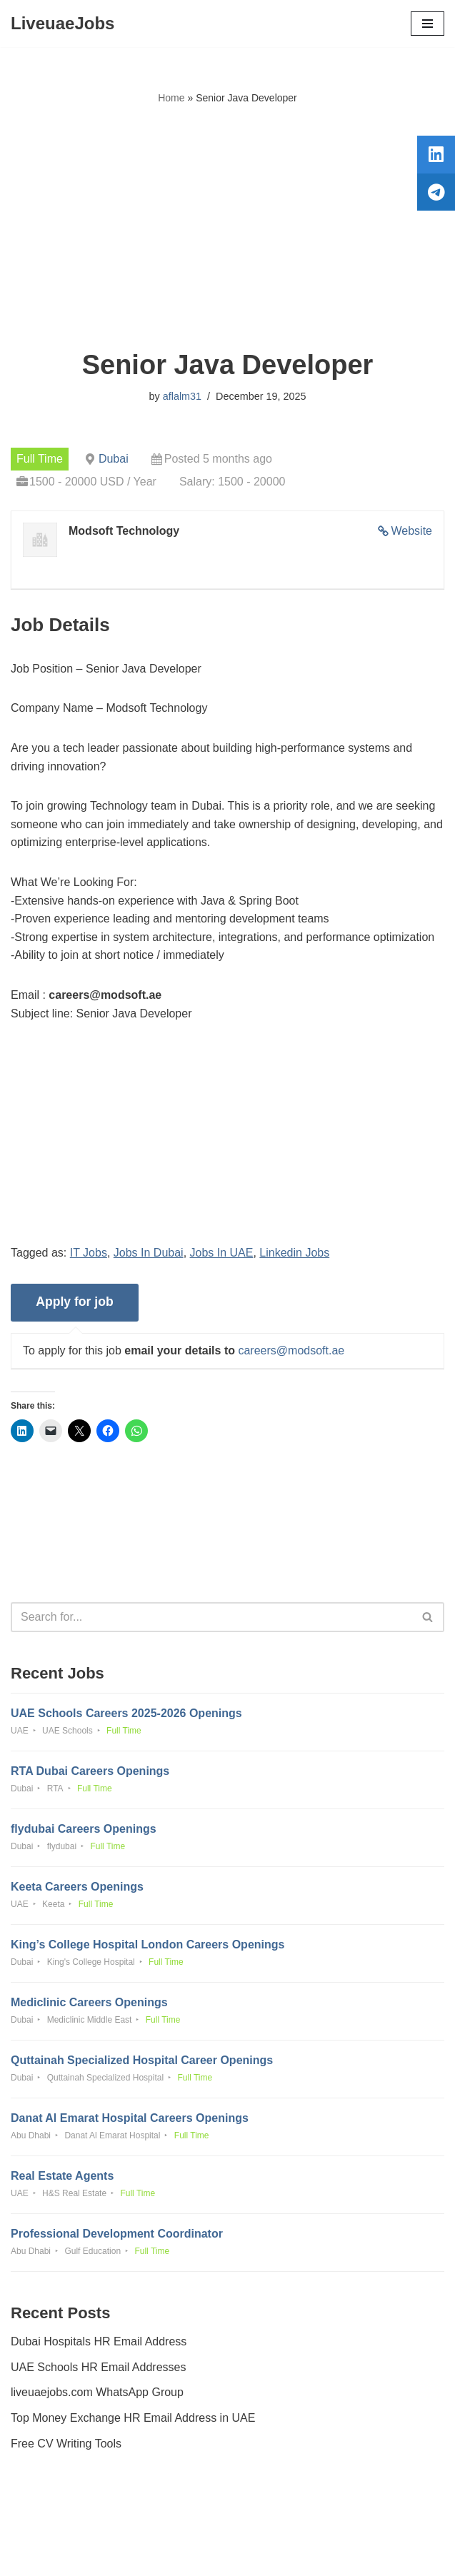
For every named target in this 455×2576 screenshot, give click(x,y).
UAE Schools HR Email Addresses (98, 2367)
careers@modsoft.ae (291, 1350)
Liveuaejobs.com (173, 2555)
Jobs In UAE (222, 1253)
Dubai (114, 459)
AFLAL (306, 2555)
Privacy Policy (49, 2525)
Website (411, 531)
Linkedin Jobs (294, 1253)
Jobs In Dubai (149, 1253)
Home (171, 98)
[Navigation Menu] (427, 23)
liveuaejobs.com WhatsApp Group (97, 2392)
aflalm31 (182, 396)
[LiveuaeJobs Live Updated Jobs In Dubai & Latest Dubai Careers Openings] (62, 23)
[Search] (211, 1617)
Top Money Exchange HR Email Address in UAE (133, 2418)
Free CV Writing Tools (66, 2443)
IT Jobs (88, 1253)
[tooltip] (435, 155)
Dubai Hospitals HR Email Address (98, 2341)
